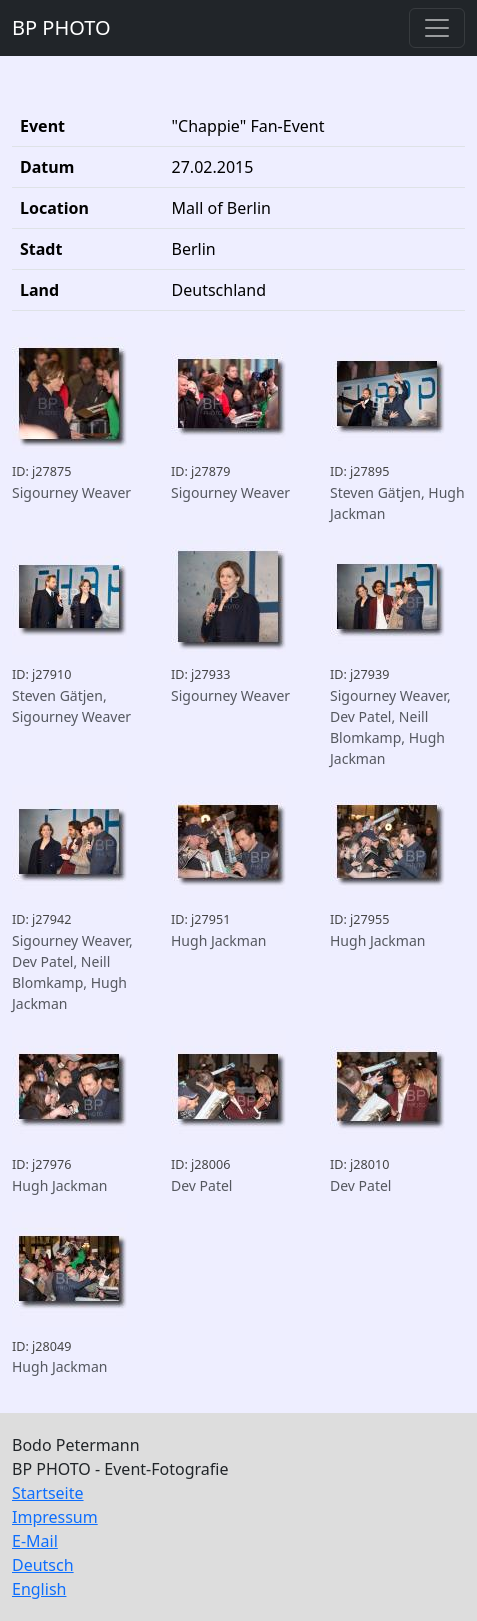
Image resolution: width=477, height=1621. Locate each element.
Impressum (55, 1517)
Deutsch (43, 1565)
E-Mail (35, 1541)
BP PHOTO (61, 27)
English (39, 1589)
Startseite (48, 1493)
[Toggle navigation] (437, 28)
